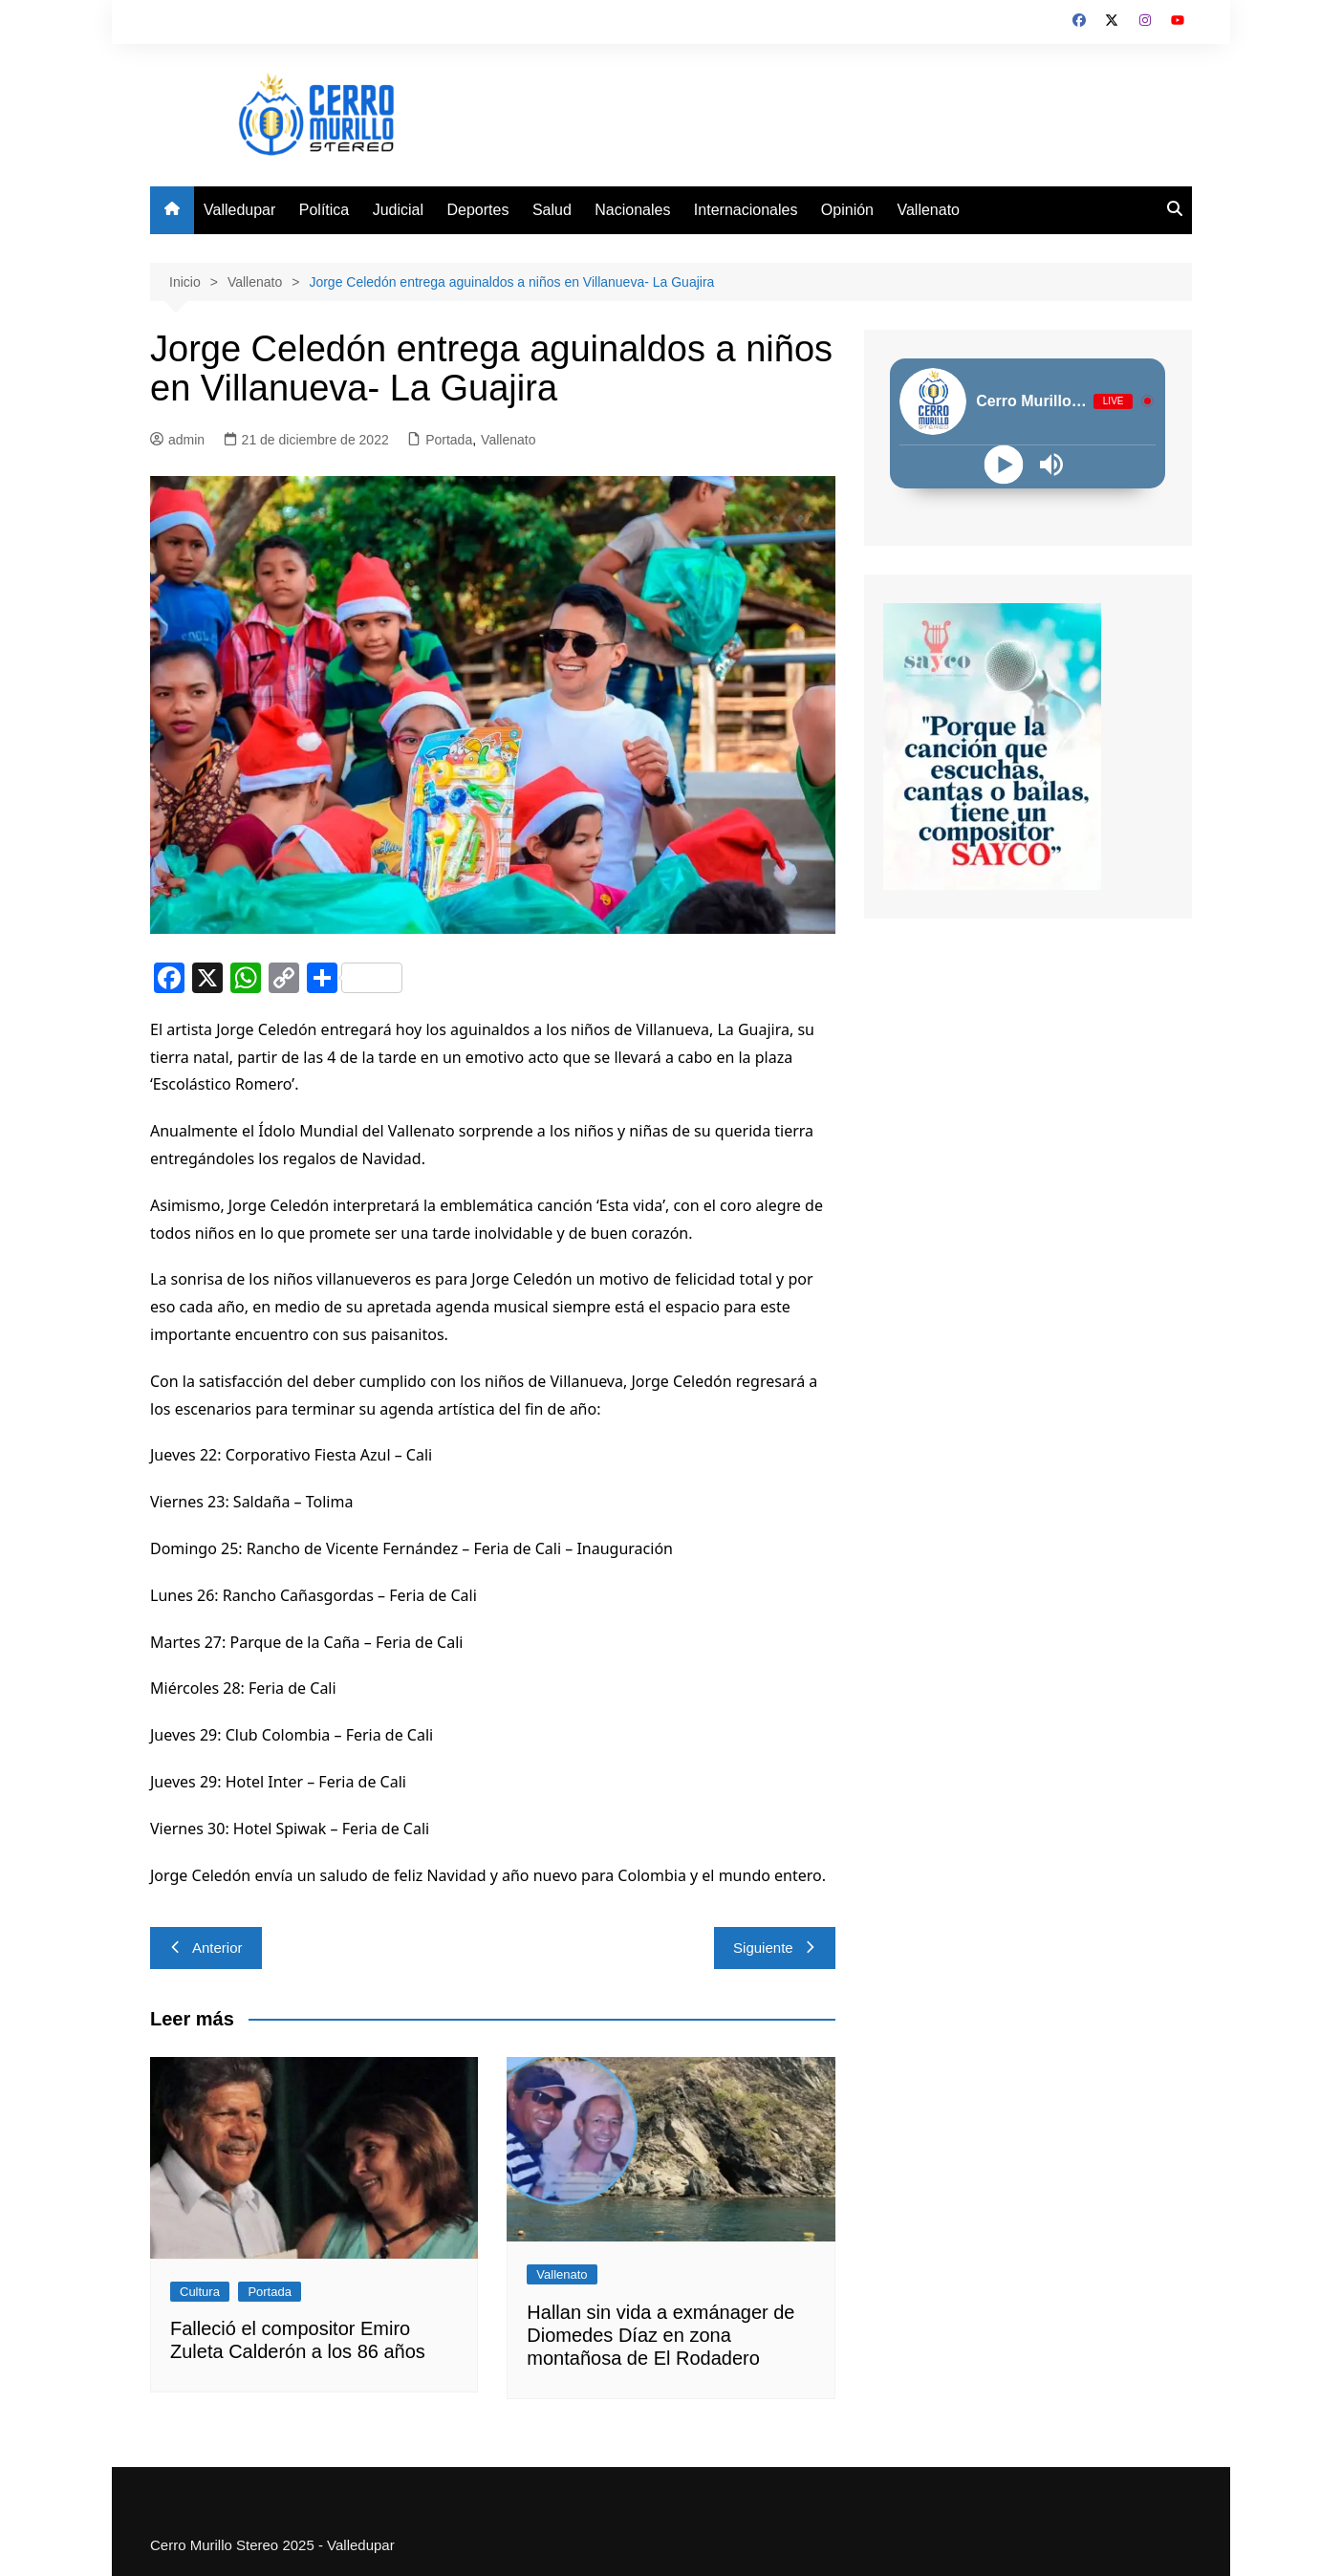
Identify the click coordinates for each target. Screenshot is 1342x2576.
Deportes (478, 210)
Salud (552, 210)
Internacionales (746, 210)
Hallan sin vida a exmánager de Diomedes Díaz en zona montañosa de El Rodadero (660, 2335)
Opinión (847, 210)
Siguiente (774, 1947)
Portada (448, 439)
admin (177, 439)
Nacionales (632, 210)
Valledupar (239, 210)
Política (324, 210)
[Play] (1004, 464)
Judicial (398, 210)
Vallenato (928, 210)
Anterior (206, 1947)
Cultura (200, 2291)
